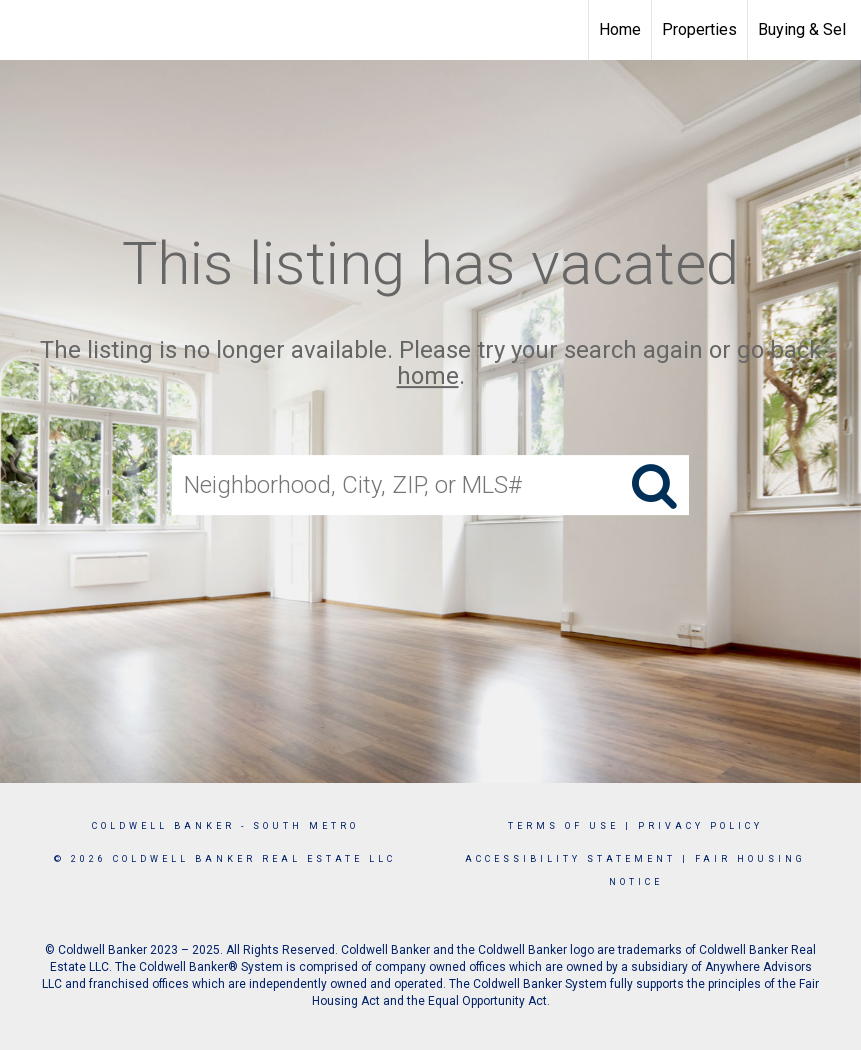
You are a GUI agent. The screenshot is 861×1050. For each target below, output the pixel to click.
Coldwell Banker (163, 826)
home (428, 377)
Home (620, 29)
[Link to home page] (25, 30)
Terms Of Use (563, 826)
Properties (699, 29)
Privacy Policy (700, 826)
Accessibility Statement (570, 859)
